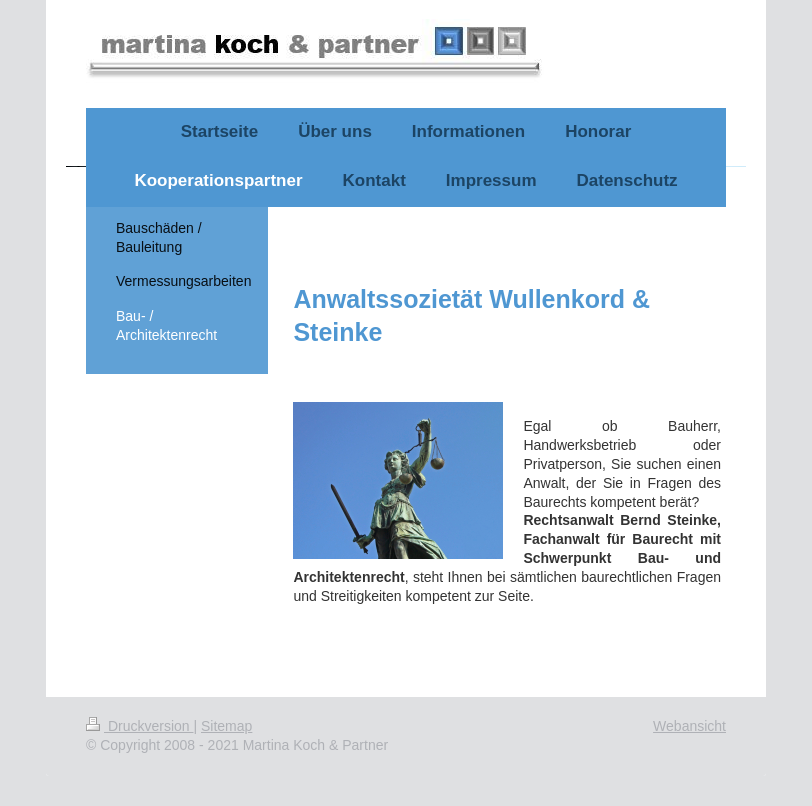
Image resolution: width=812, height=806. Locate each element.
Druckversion (139, 726)
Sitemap (226, 726)
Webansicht (689, 726)
